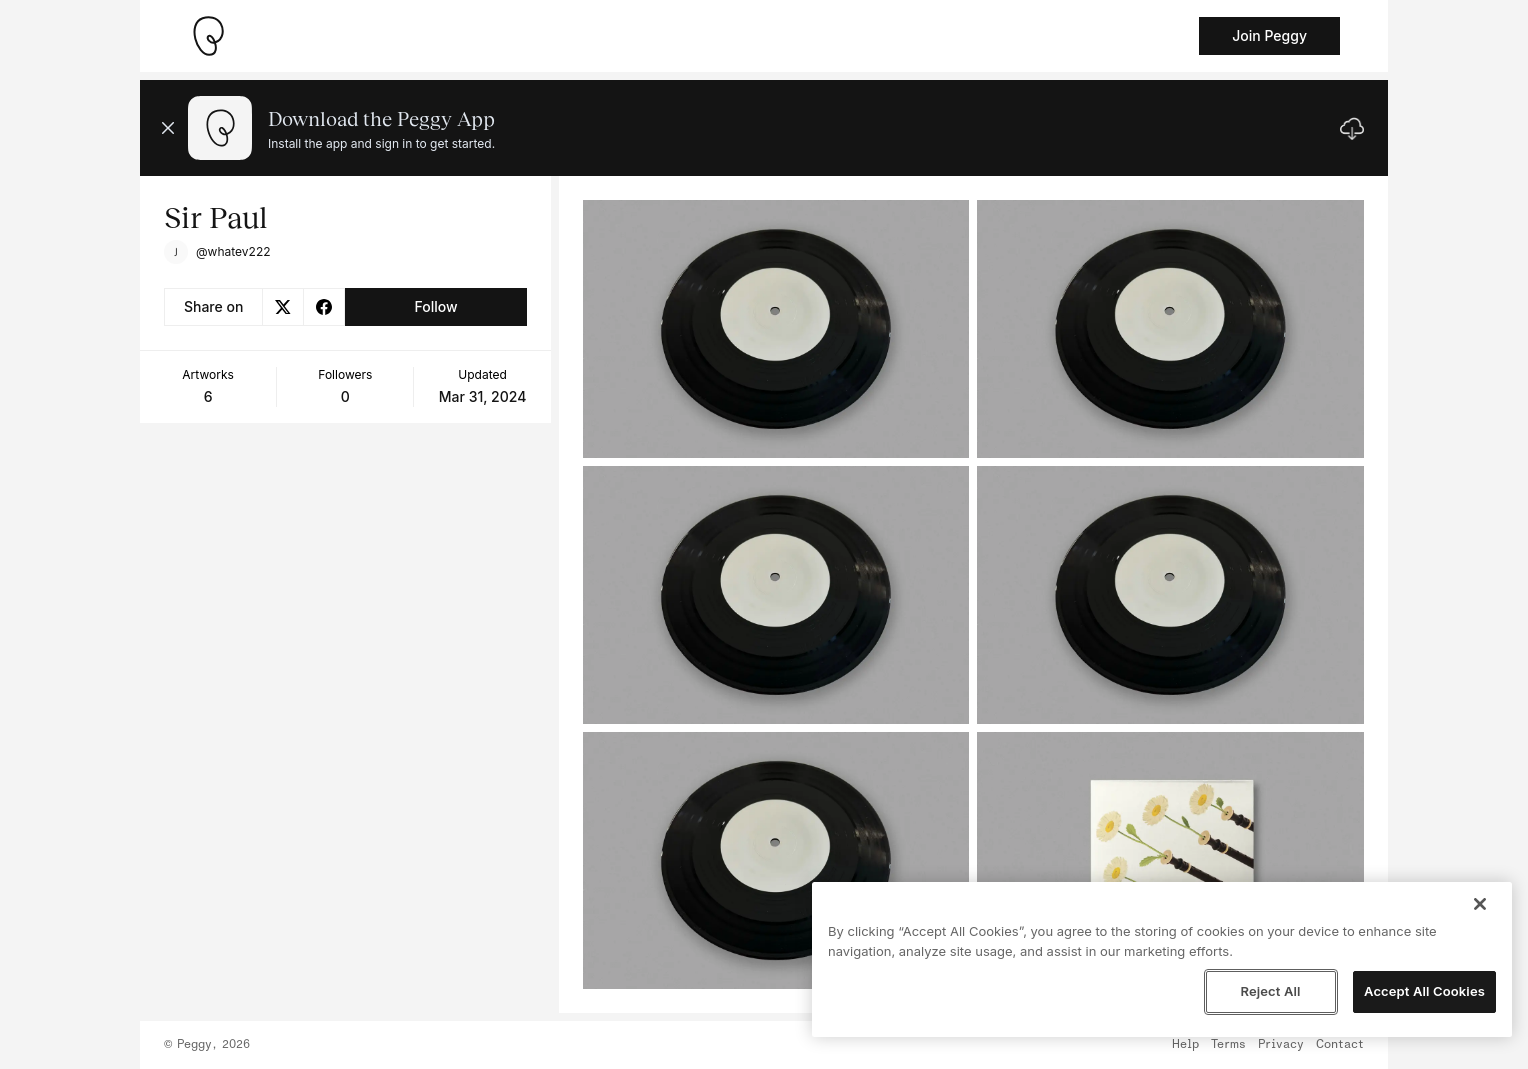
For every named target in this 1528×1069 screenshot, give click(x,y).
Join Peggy (1269, 35)
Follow (435, 306)
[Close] (1480, 904)
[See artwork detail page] (776, 329)
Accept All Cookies (1424, 991)
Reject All (1270, 991)
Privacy (1281, 1045)
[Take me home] (208, 36)
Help (1185, 1045)
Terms (1228, 1045)
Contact (1340, 1045)
